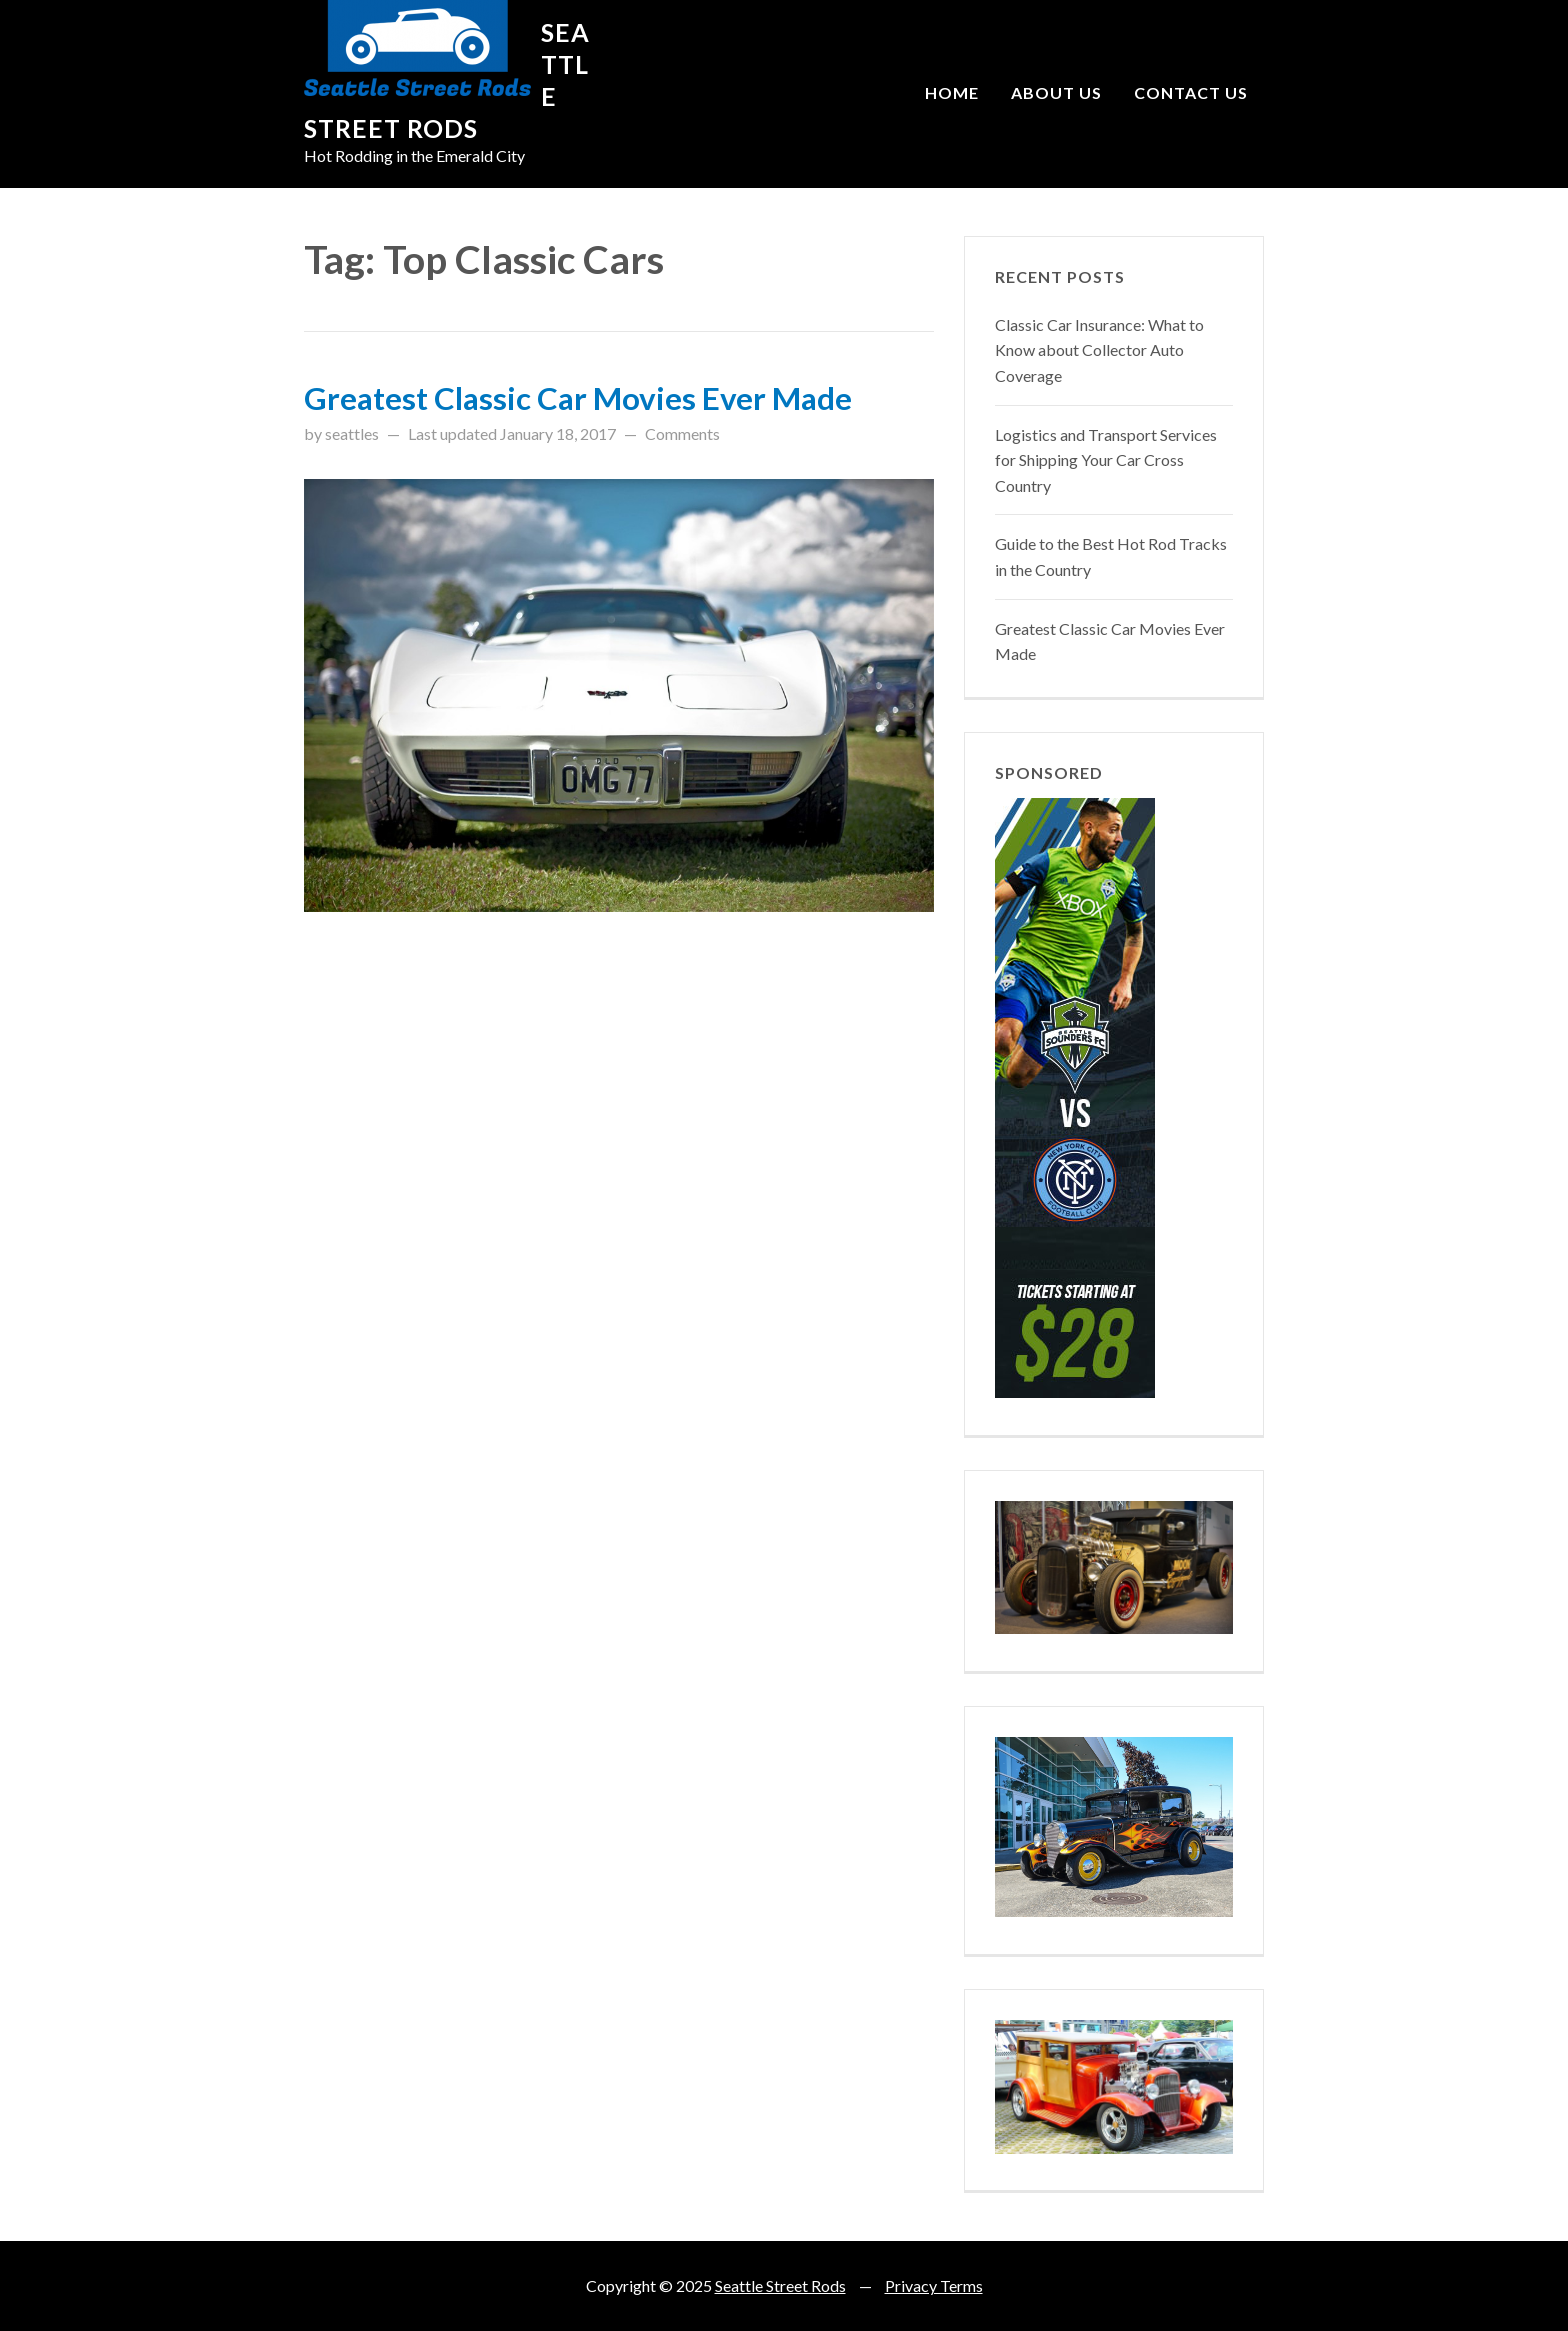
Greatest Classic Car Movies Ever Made (578, 398)
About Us (1056, 92)
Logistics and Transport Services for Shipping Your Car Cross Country (1106, 460)
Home (952, 92)
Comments (682, 433)
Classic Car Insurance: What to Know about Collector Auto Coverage (1099, 350)
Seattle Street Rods (780, 2285)
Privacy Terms (934, 2285)
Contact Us (1191, 92)
